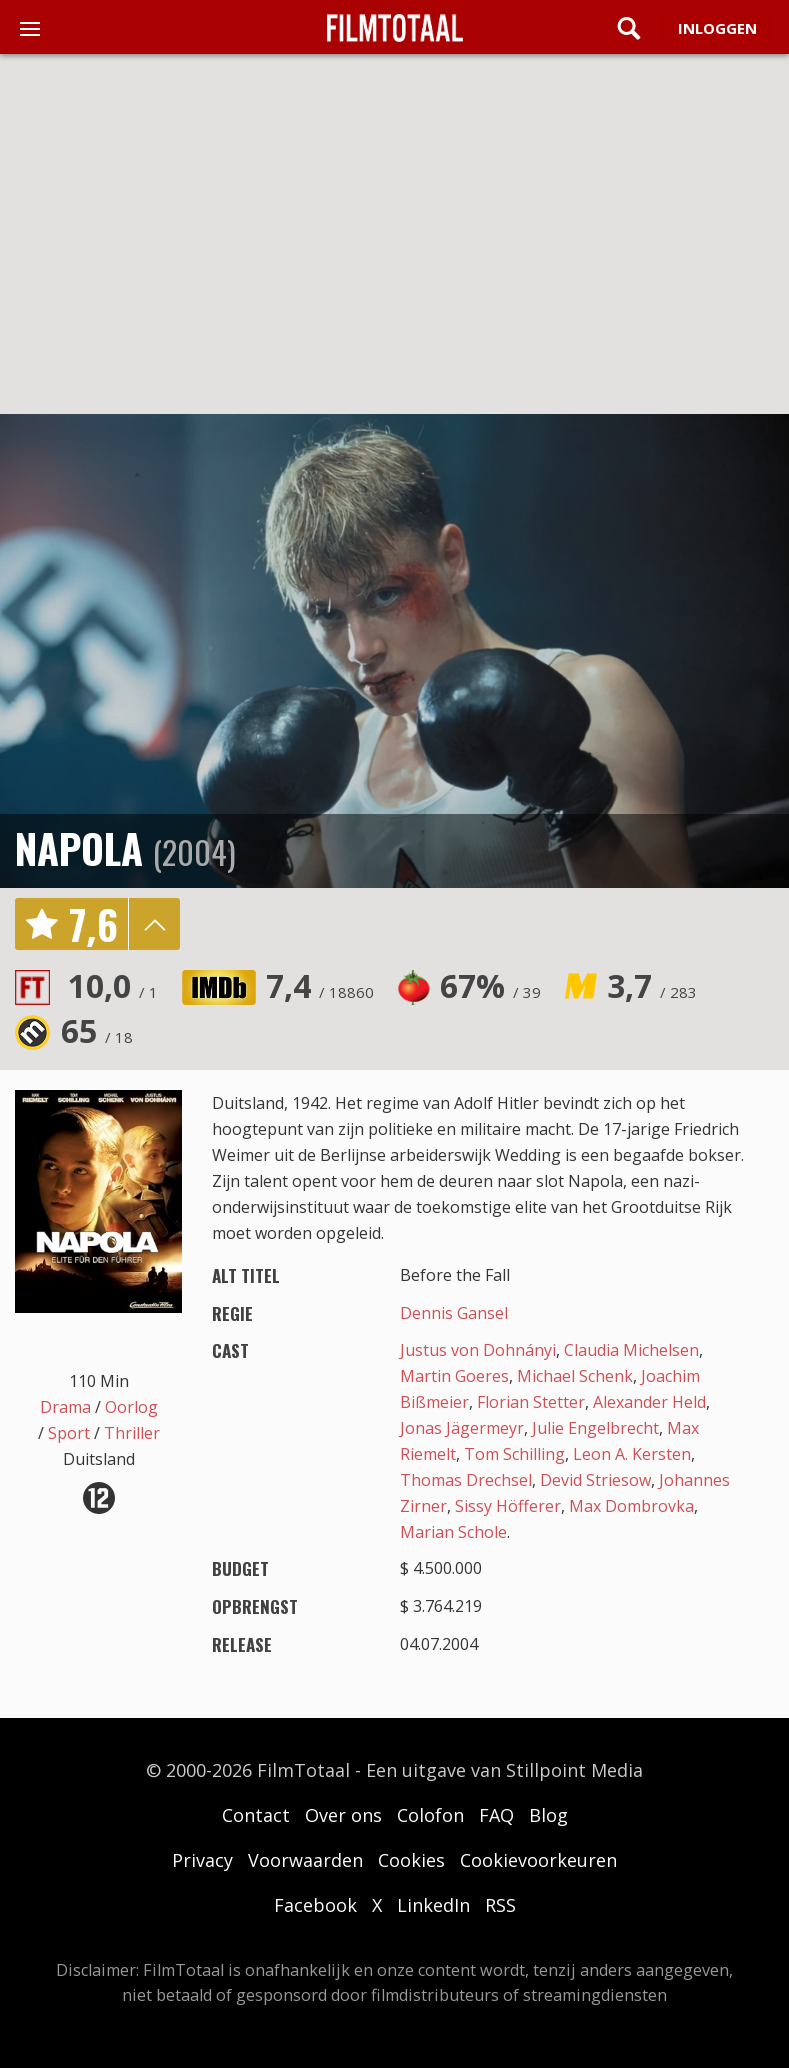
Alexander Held (649, 1402)
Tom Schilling (514, 1454)
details (154, 924)
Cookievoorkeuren (538, 1860)
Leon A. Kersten (632, 1454)
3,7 (652, 985)
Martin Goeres (454, 1376)
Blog (548, 1815)
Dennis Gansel (454, 1313)
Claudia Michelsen (631, 1350)
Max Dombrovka (631, 1506)
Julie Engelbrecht (595, 1428)
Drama (65, 1407)
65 (97, 1030)
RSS (500, 1905)
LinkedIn (433, 1905)
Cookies (411, 1860)
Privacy (202, 1860)
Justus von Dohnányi (478, 1350)
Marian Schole (453, 1532)
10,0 (113, 985)
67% (490, 985)
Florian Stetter (531, 1402)
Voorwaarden (305, 1860)
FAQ (496, 1815)
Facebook (315, 1905)
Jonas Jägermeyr (462, 1428)
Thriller (132, 1433)
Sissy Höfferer (508, 1506)
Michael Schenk (575, 1376)
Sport (69, 1433)
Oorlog (131, 1407)
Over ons (343, 1815)
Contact (256, 1815)
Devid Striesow (595, 1480)
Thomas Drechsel (466, 1480)
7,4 (320, 985)
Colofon (430, 1815)
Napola (79, 848)
